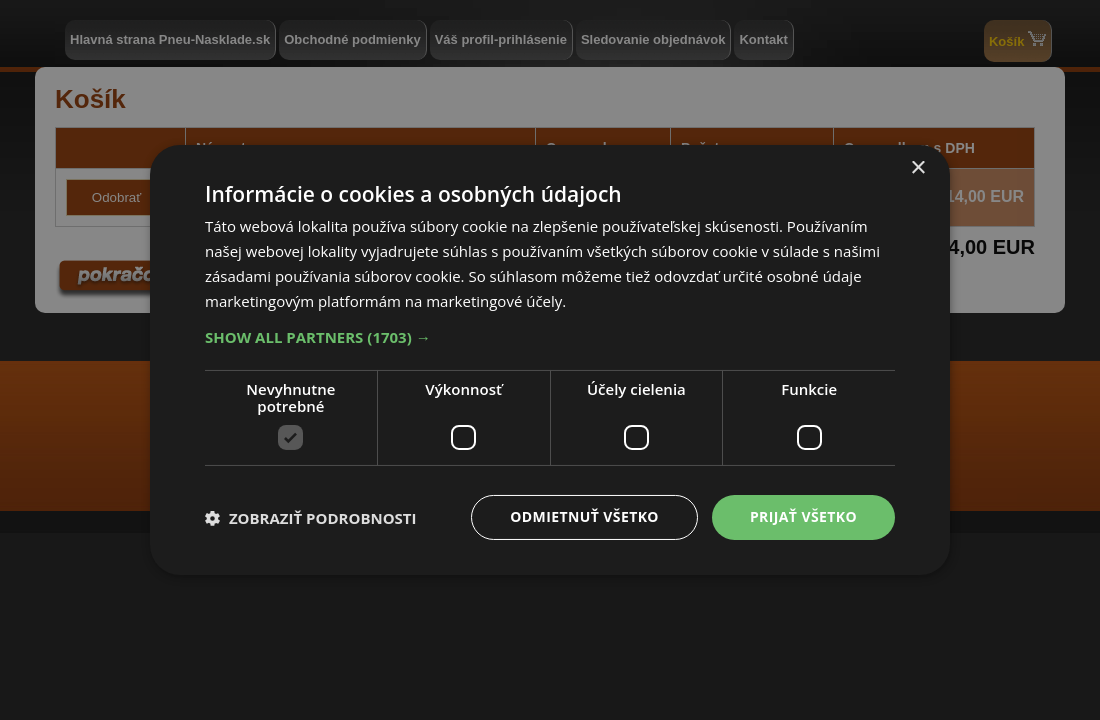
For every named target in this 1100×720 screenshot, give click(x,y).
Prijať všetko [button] (803, 516)
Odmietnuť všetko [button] (584, 516)
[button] (550, 337)
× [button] (917, 168)
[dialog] (550, 360)
